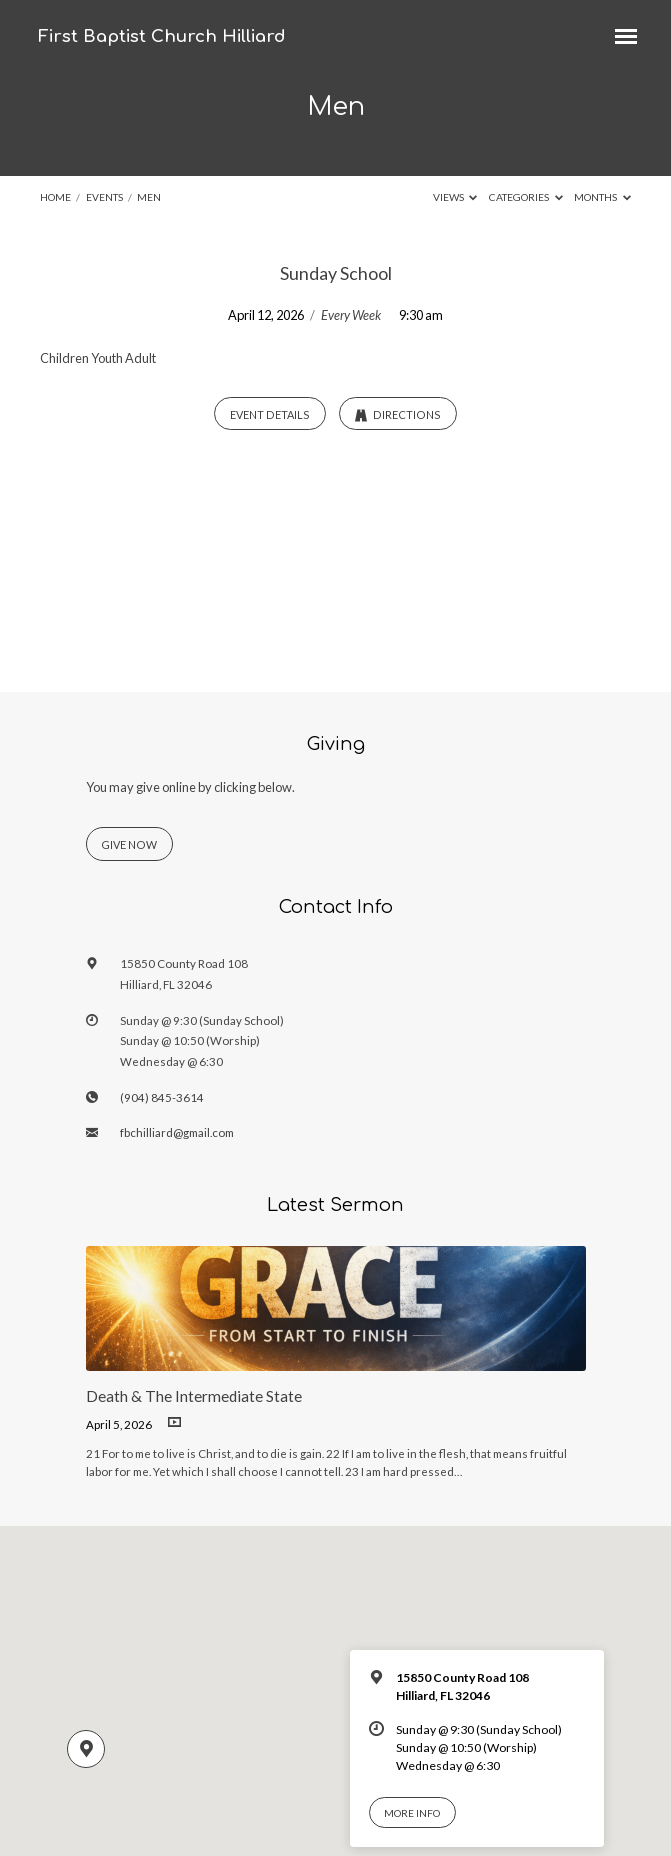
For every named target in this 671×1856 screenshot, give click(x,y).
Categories (526, 197)
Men (149, 197)
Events (104, 197)
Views (455, 197)
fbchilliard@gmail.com (177, 1132)
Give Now (129, 844)
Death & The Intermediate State (194, 1396)
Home (55, 197)
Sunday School (336, 273)
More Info (412, 1813)
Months (602, 197)
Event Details (270, 414)
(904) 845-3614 (162, 1097)
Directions (398, 415)
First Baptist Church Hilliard (162, 36)
